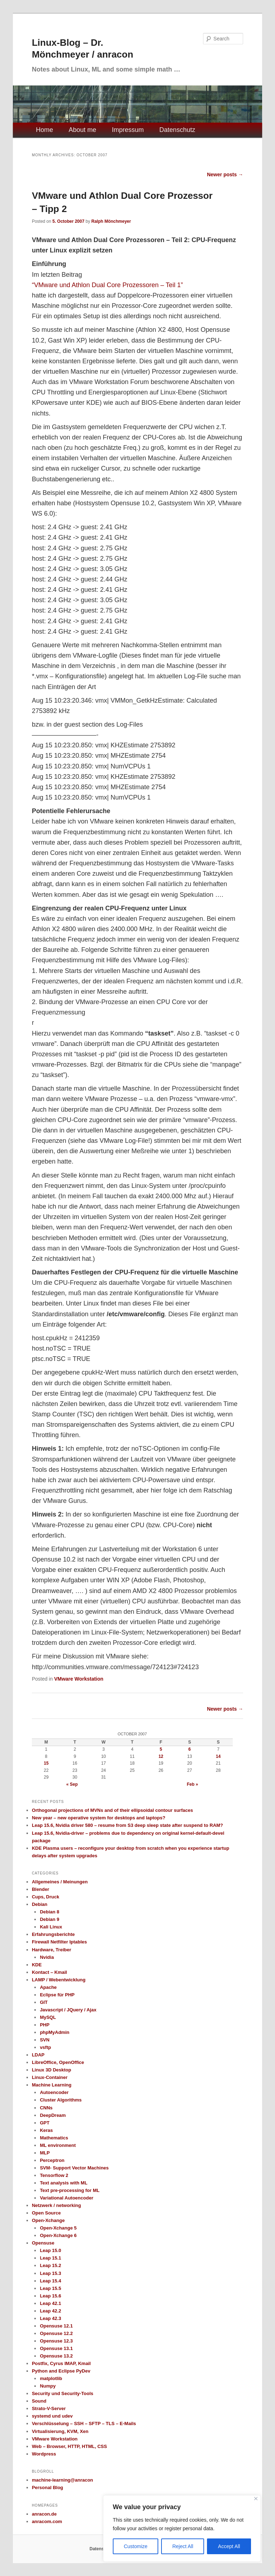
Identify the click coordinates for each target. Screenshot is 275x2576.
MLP (44, 2152)
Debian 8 (49, 1911)
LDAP (38, 2055)
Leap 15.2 (50, 2265)
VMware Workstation (78, 1679)
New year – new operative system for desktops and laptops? (98, 1817)
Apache (48, 1987)
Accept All (229, 2546)
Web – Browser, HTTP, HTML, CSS (69, 2446)
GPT (44, 2122)
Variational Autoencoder (66, 2198)
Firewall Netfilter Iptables (59, 1942)
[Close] (255, 2498)
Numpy (48, 2386)
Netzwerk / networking (56, 2205)
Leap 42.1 (50, 2303)
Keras (46, 2130)
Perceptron (52, 2160)
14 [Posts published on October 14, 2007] (218, 1756)
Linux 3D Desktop (51, 2070)
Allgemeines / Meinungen (60, 1881)
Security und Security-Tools (62, 2393)
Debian (39, 1904)
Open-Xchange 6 (58, 2235)
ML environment (58, 2145)
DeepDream (53, 2115)
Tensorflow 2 (54, 2175)
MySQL (48, 2017)
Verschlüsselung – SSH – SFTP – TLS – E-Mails (84, 2423)
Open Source (46, 2213)
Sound (39, 2401)
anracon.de (44, 2514)
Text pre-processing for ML (70, 2190)
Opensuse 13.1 (56, 2348)
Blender (40, 1889)
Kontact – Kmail (49, 1972)
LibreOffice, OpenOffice (58, 2062)
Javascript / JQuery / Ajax (68, 2009)
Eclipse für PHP (57, 1994)
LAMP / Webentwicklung (59, 1979)
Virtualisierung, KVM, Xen (60, 2431)
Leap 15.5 (50, 2288)
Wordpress (44, 2454)
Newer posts (225, 174)
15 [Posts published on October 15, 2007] (46, 1763)
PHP (44, 2024)
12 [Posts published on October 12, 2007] (161, 1756)
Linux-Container (50, 2077)
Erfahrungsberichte (53, 1934)
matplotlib (51, 2378)
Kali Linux (51, 1926)
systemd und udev (52, 2416)
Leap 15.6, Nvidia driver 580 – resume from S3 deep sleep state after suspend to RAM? (127, 1825)
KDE (37, 1964)
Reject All (182, 2546)
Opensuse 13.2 (56, 2356)
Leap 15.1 (50, 2258)
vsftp (45, 2047)
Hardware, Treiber (51, 1949)
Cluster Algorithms (61, 2100)
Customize (136, 2546)
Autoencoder (54, 2092)
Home (44, 129)
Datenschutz (177, 129)
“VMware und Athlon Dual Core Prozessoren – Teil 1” (107, 285)
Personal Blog (47, 2487)
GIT (44, 2002)
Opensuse (43, 2243)
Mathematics (54, 2137)
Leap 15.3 (50, 2273)
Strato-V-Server (49, 2408)
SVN (44, 2039)
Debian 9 (49, 1919)
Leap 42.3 (50, 2318)
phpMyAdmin (54, 2032)
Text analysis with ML (63, 2183)
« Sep (72, 1784)
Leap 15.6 (50, 2296)
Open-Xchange (48, 2220)
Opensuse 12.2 (56, 2333)
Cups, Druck (45, 1896)
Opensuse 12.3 (56, 2341)
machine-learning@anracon (62, 2480)
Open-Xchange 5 (58, 2228)
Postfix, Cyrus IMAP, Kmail (61, 2363)
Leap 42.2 (50, 2311)
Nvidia (47, 1957)
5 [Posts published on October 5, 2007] (161, 1749)
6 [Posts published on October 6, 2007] (189, 1749)
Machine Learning (52, 2085)
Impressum (128, 129)
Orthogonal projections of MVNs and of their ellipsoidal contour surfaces (112, 1810)
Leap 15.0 (50, 2250)
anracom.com (47, 2521)
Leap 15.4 (50, 2281)
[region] (182, 2528)
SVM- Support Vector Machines (74, 2168)
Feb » (192, 1784)
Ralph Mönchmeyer (111, 221)
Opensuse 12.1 (56, 2326)
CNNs (46, 2107)
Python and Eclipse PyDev (61, 2371)
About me (82, 129)
